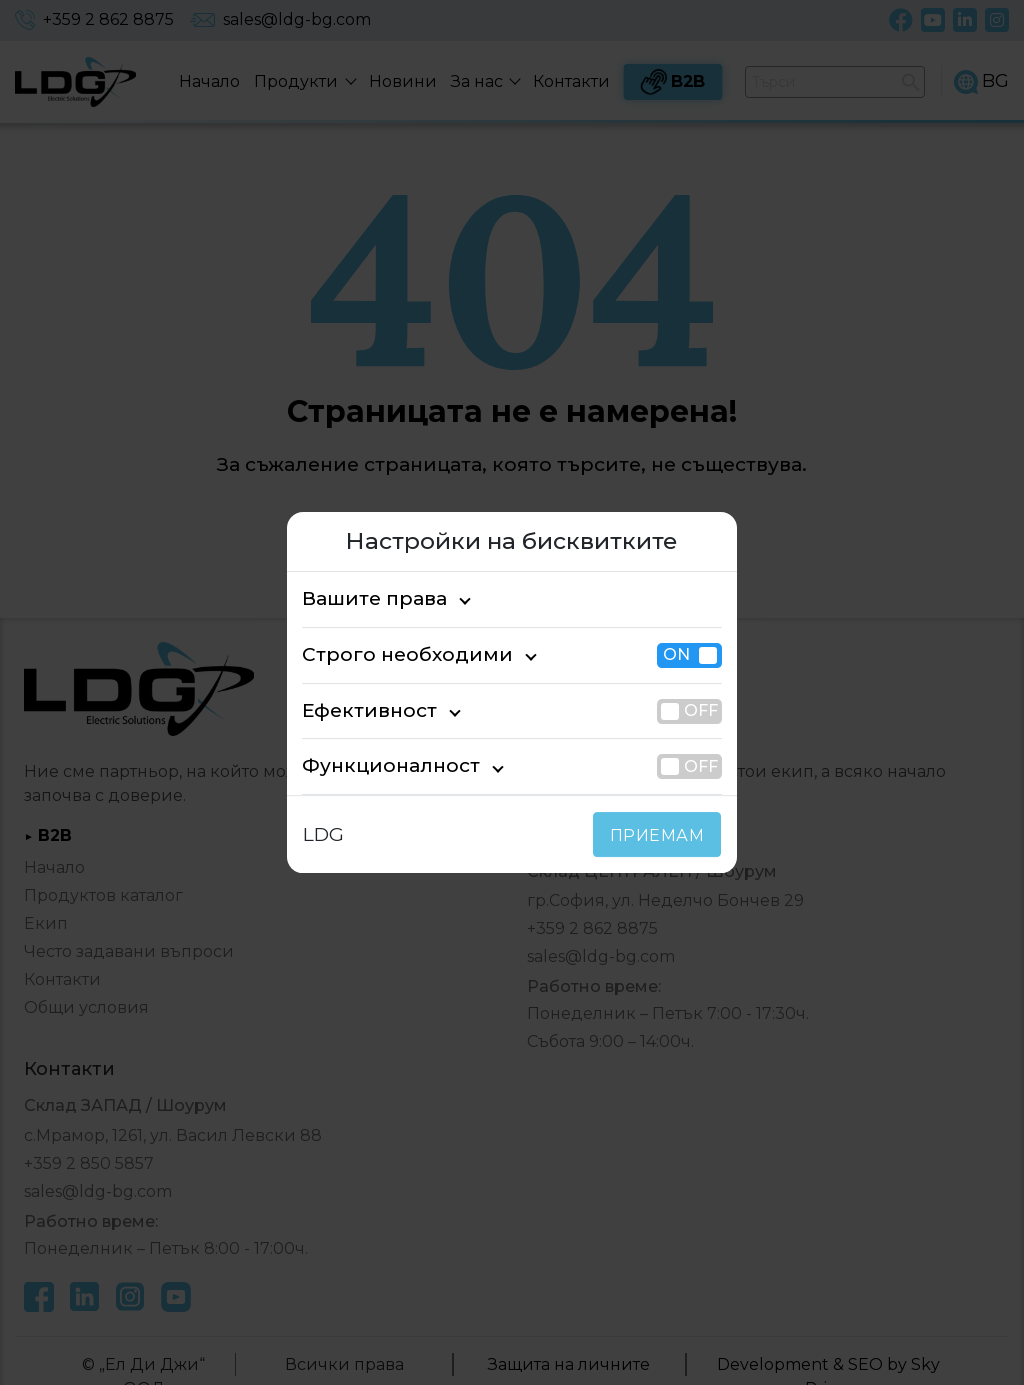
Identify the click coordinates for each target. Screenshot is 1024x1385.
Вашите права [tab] (364, 598)
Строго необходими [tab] (388, 654)
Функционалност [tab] (375, 766)
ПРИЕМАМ (661, 835)
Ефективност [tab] (360, 710)
